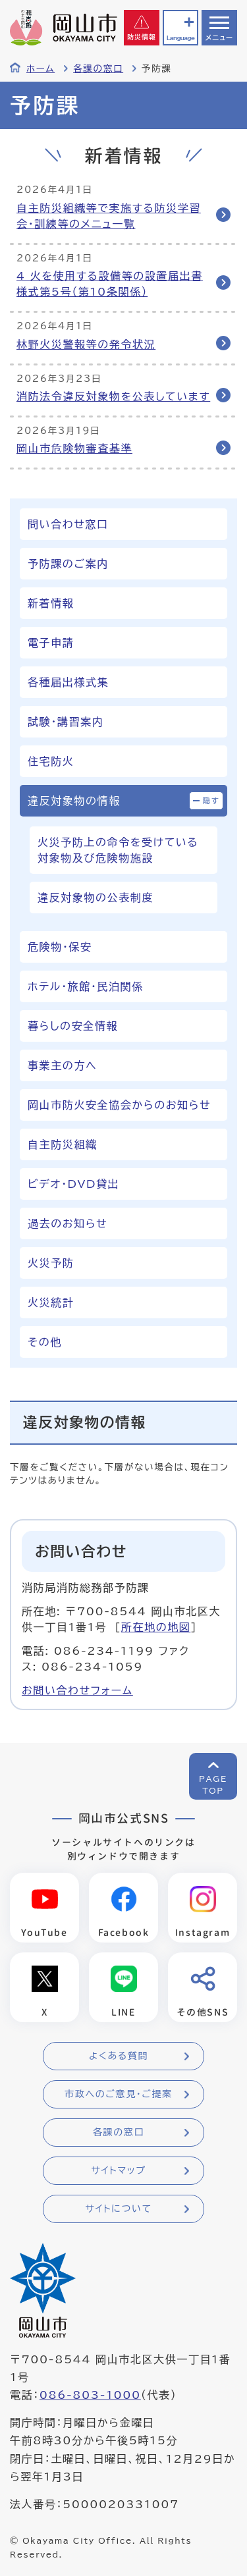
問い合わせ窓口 (68, 524)
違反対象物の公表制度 (95, 897)
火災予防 (51, 1263)
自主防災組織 (62, 1144)
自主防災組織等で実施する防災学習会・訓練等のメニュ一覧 (108, 216)
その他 (45, 1342)
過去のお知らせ (67, 1223)
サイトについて (118, 2208)
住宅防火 (51, 761)
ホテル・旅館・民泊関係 (86, 986)
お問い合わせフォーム (77, 1690)
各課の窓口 (98, 68)
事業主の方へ (62, 1065)
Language (180, 38)
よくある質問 (118, 2055)
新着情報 (51, 603)
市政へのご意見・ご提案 (119, 2094)
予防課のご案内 (68, 563)
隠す (211, 800)
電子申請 (51, 642)
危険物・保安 (60, 947)
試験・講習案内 (65, 721)
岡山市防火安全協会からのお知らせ (119, 1105)
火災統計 (51, 1302)
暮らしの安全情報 (73, 1026)
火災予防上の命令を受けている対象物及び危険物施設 (118, 850)
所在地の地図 (156, 1627)
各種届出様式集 (68, 682)
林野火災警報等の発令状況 (85, 344)
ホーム (40, 68)
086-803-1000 (90, 2395)
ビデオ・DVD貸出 (73, 1184)
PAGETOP (213, 1784)
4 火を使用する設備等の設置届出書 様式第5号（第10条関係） (109, 284)
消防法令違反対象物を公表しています (113, 396)
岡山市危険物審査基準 (74, 448)
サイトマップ (118, 2170)
